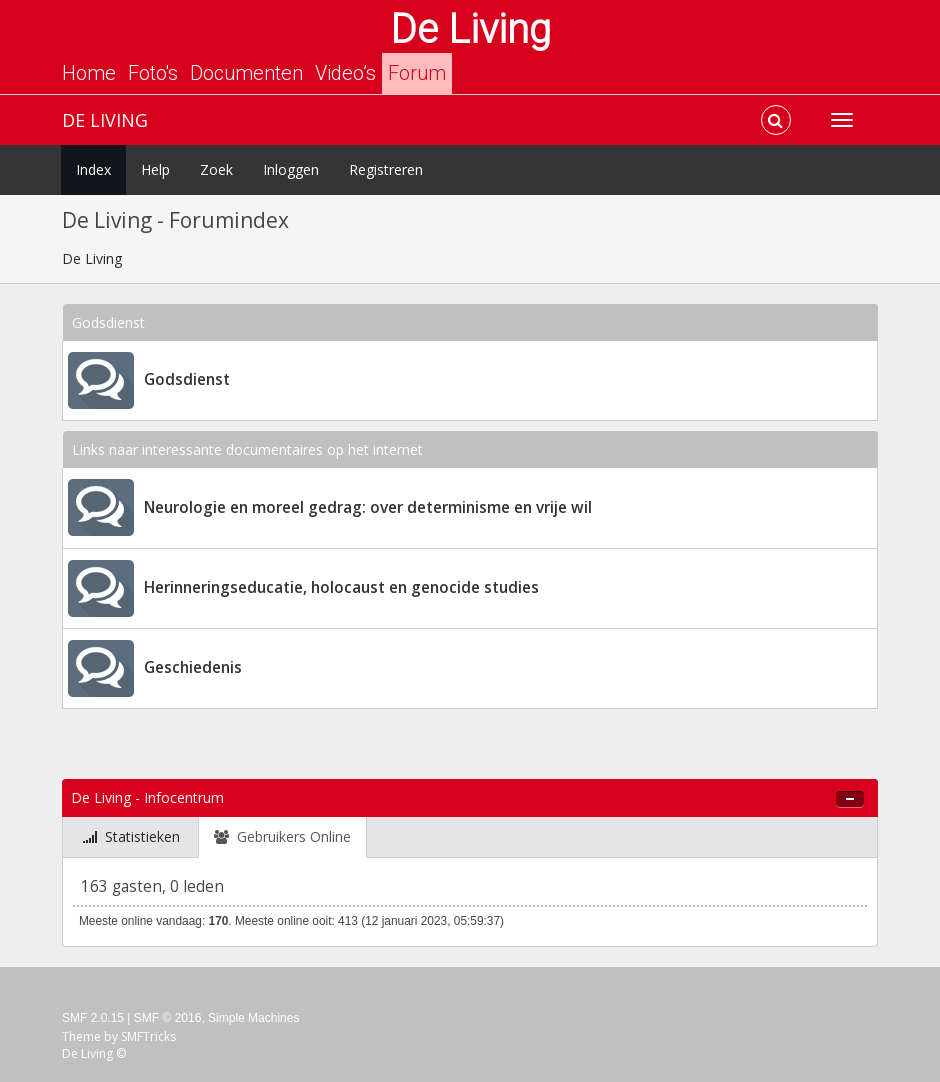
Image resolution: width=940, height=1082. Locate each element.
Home (89, 73)
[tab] (131, 837)
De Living (470, 29)
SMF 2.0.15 (93, 1018)
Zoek (216, 169)
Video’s (345, 73)
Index (93, 169)
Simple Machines (253, 1018)
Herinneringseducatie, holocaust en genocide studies (341, 587)
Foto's (153, 73)
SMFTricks (148, 1036)
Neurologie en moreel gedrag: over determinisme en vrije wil (368, 507)
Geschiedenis (193, 667)
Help (155, 169)
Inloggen (291, 169)
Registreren (386, 169)
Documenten (246, 73)
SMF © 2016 (168, 1018)
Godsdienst (187, 379)
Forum (417, 73)
